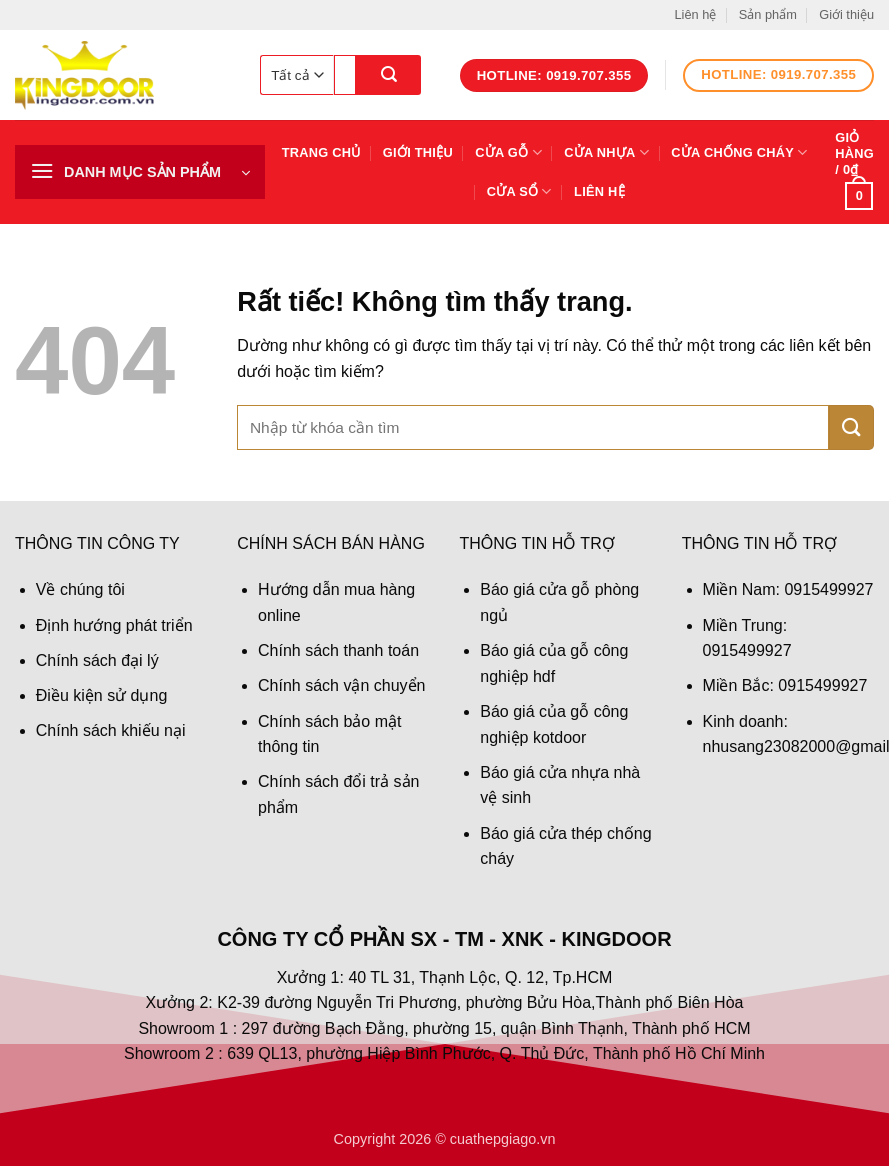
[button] (140, 172)
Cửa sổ (519, 191)
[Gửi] (388, 75)
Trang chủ (321, 152)
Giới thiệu (846, 14)
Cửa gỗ (508, 152)
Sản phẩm (768, 14)
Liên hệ (695, 14)
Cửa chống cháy (739, 152)
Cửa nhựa (606, 152)
